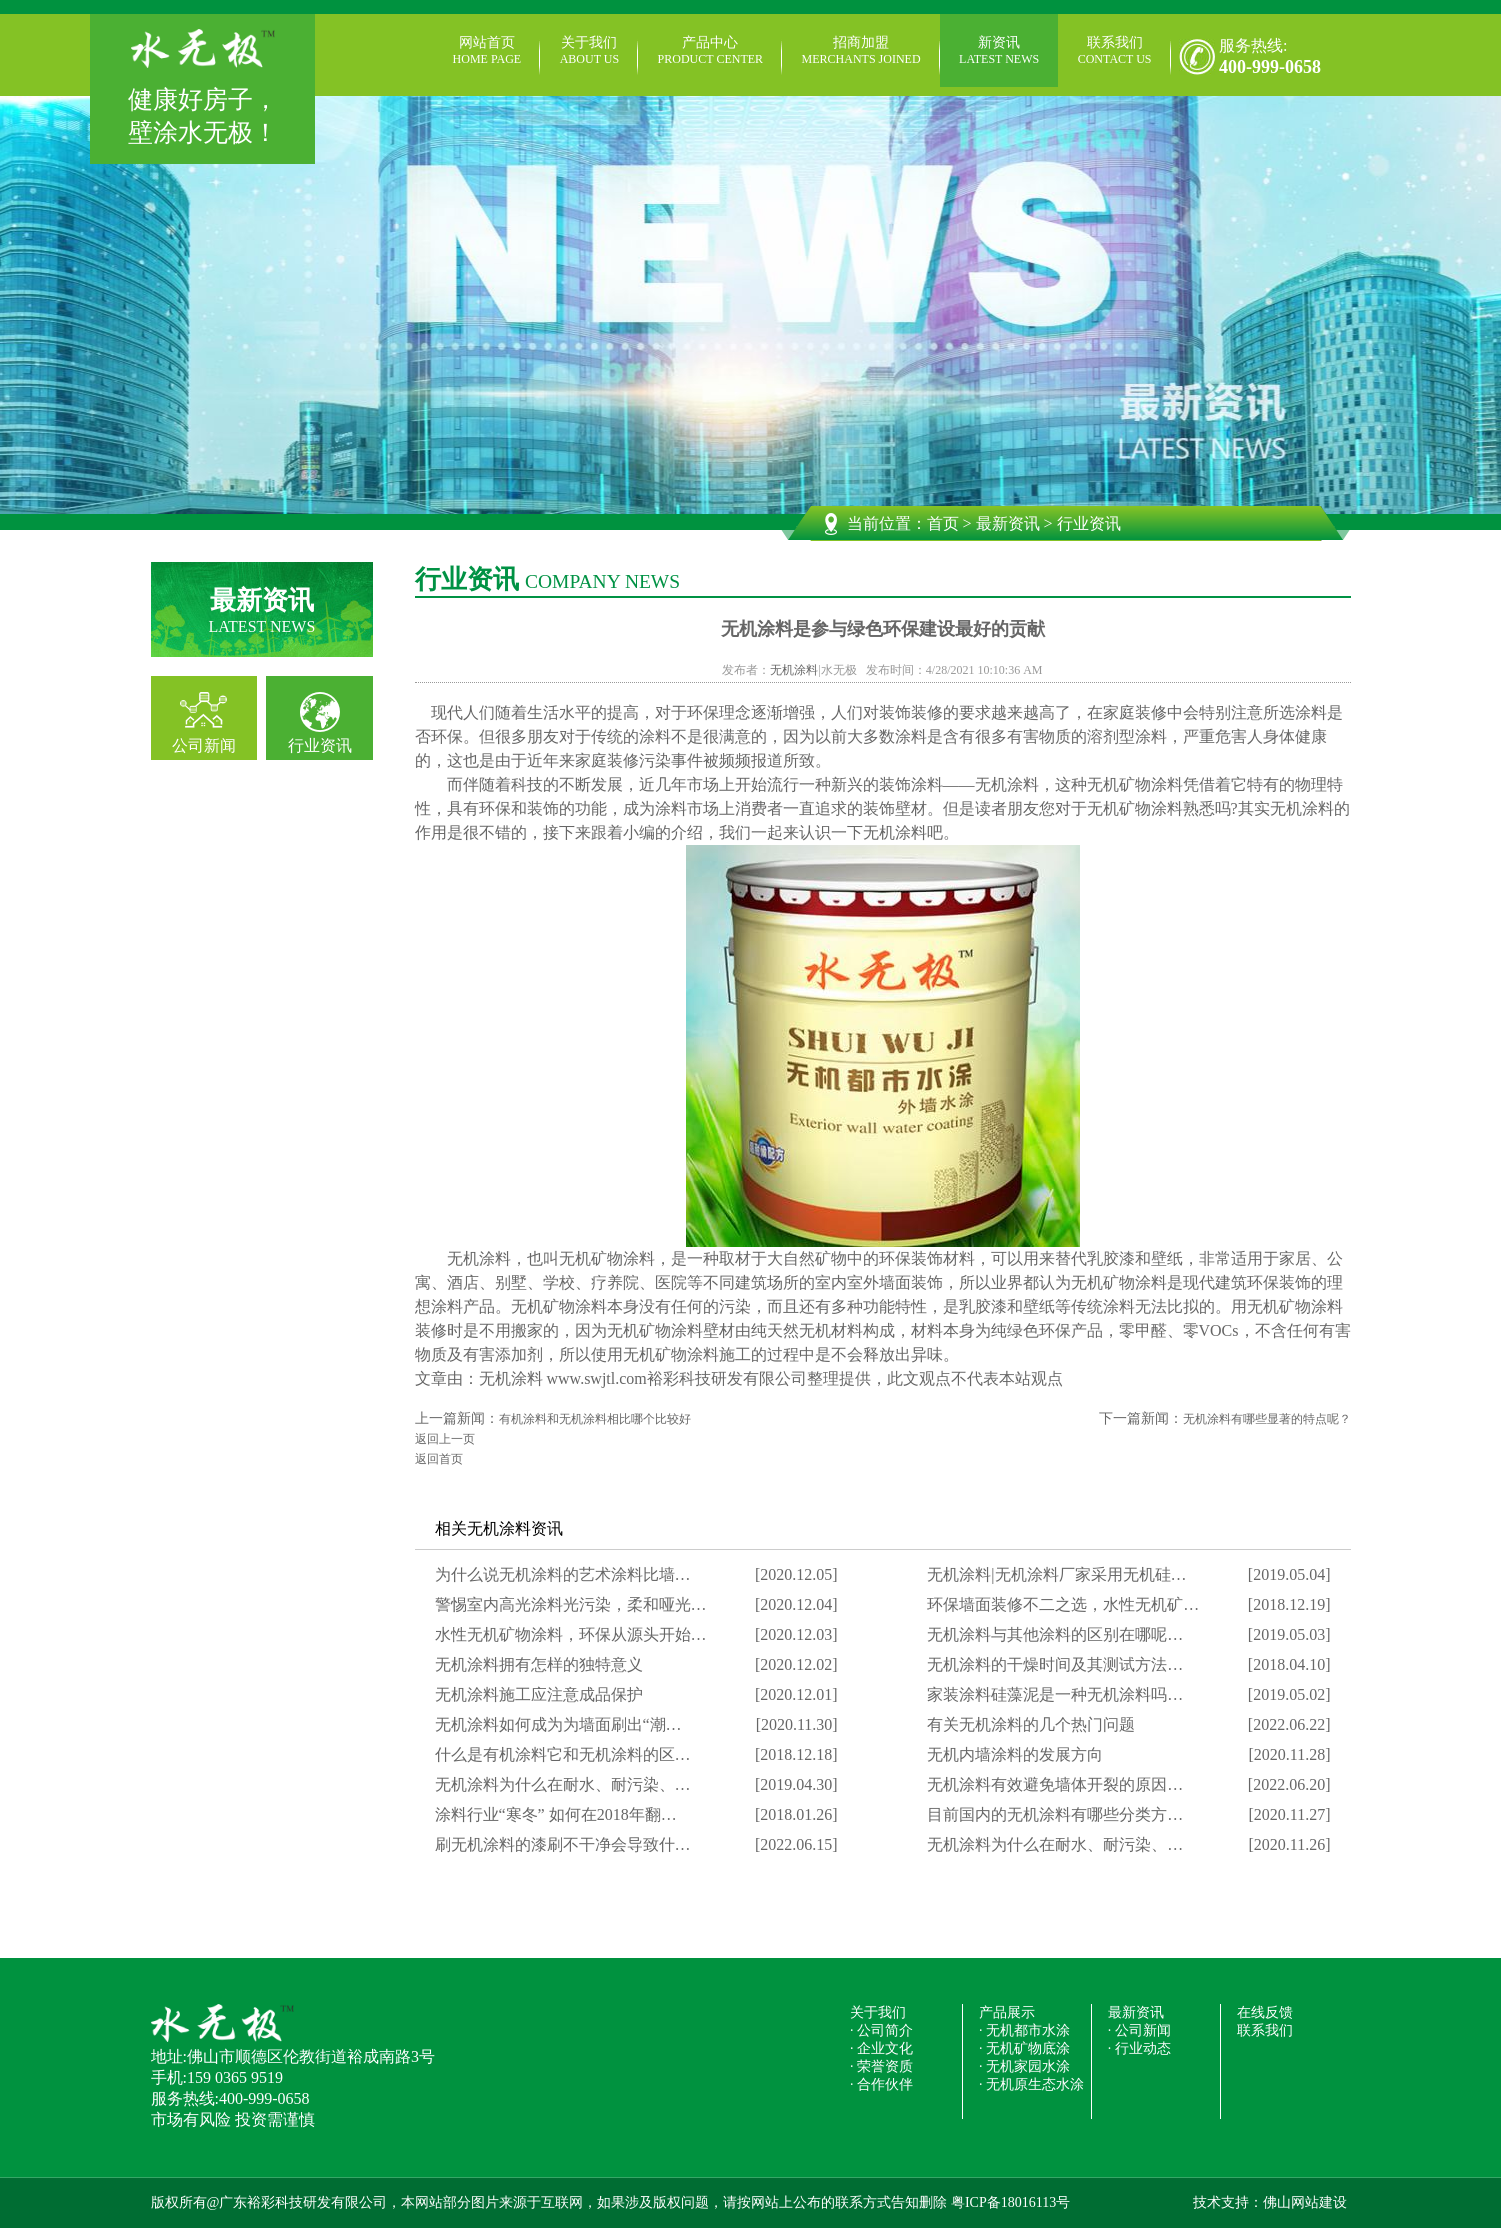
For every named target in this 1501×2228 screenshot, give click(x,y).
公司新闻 (204, 745)
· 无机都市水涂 (1024, 2030)
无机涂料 (794, 670)
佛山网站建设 (1305, 2202)
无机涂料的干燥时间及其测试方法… (1055, 1664)
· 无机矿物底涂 (1024, 2048)
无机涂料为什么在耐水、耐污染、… (563, 1784)
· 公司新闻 (1139, 2030)
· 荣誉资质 (881, 2066)
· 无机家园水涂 (1024, 2066)
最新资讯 (1008, 523)
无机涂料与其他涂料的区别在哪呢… (1055, 1634)
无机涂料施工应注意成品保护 (539, 1694)
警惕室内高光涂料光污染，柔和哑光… (571, 1604)
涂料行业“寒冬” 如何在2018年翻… (556, 1814)
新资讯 (999, 51)
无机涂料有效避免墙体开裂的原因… (1055, 1784)
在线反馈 (1265, 2012)
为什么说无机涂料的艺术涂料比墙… (563, 1574)
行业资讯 (320, 745)
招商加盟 (861, 51)
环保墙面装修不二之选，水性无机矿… (1063, 1604)
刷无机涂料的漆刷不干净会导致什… (563, 1844)
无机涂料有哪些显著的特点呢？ (1267, 1419)
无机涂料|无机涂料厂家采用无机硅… (1056, 1574)
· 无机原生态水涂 (1031, 2084)
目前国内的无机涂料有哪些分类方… (1055, 1814)
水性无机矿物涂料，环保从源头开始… (571, 1634)
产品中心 (710, 51)
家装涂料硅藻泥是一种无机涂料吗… (1055, 1694)
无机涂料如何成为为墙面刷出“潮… (558, 1724)
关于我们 (589, 51)
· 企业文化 (881, 2048)
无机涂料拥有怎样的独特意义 (539, 1664)
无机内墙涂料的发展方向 (1015, 1754)
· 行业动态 (1139, 2048)
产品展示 (1007, 2012)
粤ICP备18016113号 (1010, 2202)
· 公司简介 (881, 2030)
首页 (943, 523)
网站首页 (487, 51)
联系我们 (1115, 51)
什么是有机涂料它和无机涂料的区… (563, 1754)
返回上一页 (445, 1439)
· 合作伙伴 (881, 2084)
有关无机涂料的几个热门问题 (1031, 1724)
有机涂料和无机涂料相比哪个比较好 (595, 1419)
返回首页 (439, 1459)
